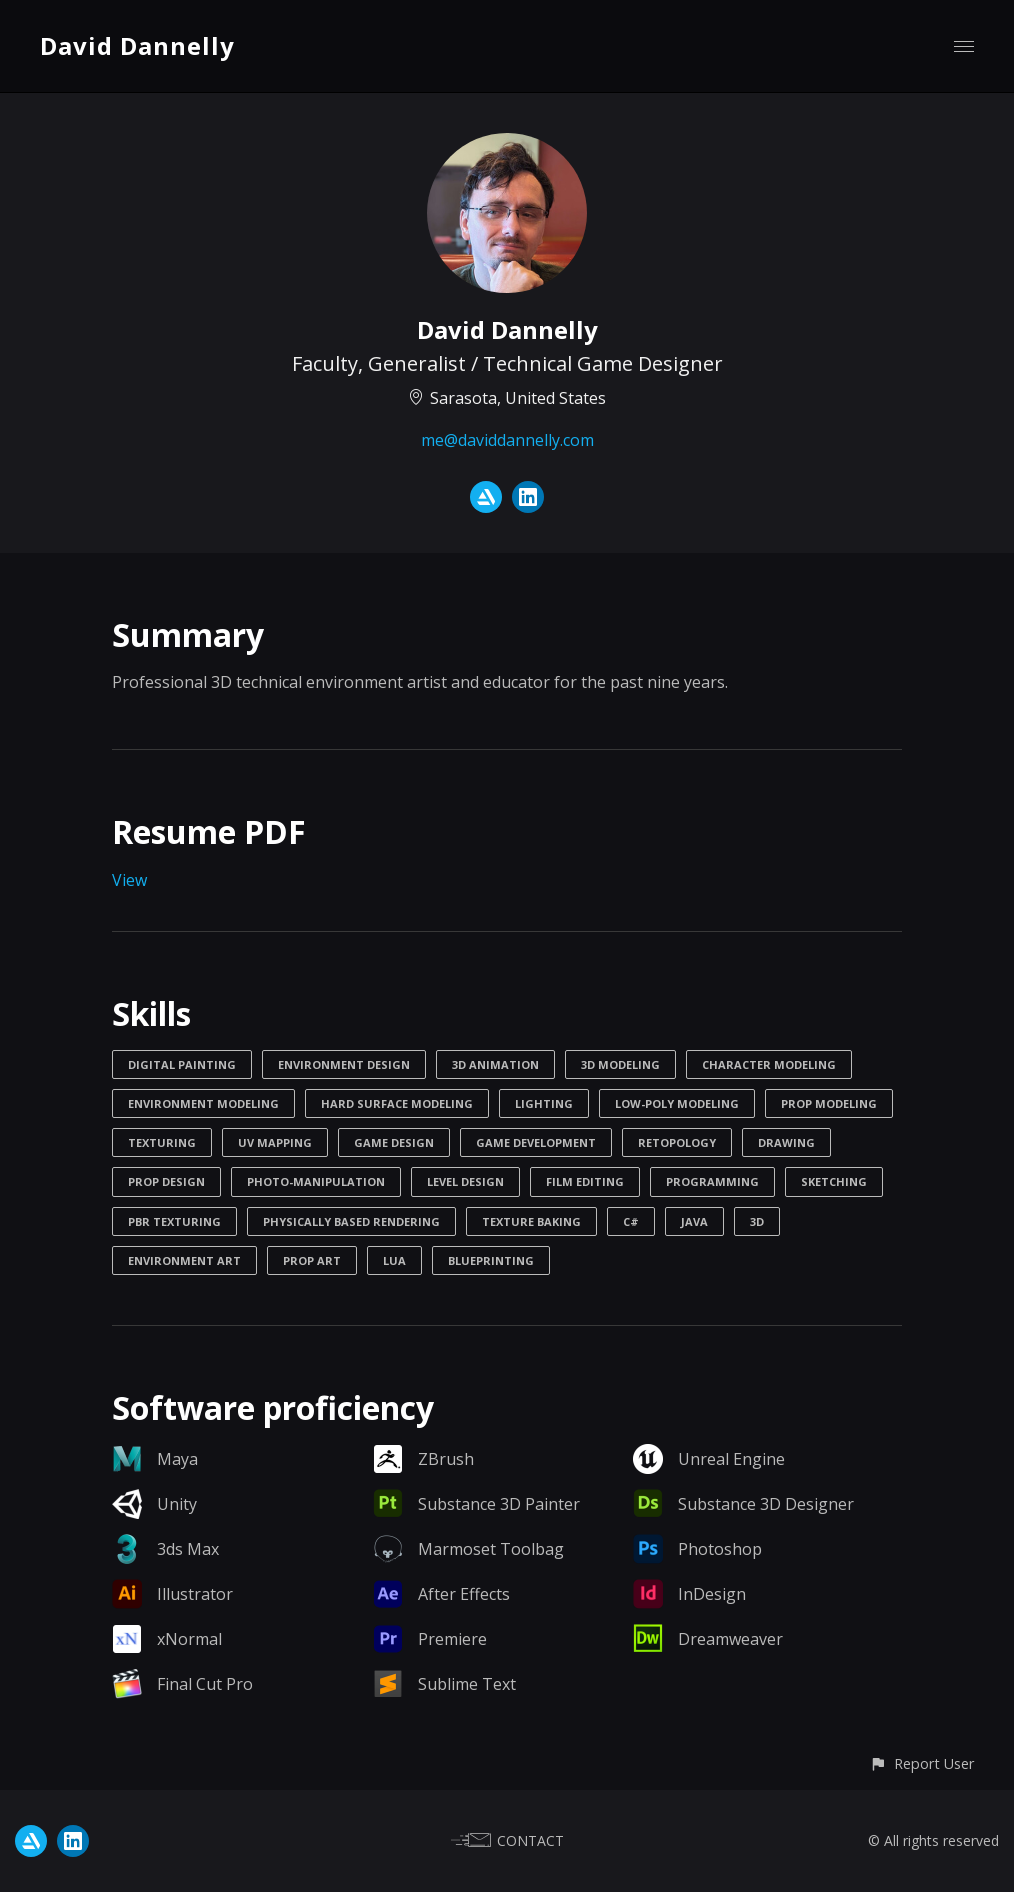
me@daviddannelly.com (507, 440)
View (129, 880)
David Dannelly (137, 45)
